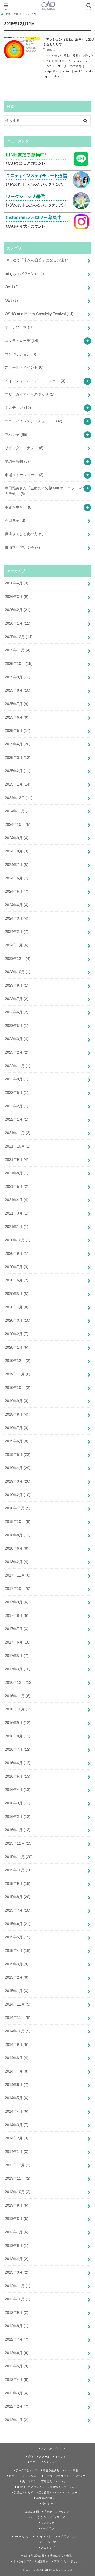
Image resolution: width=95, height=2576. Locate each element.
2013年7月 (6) (16, 2232)
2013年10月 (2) (17, 2192)
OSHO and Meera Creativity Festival (39, 314)
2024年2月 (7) (16, 932)
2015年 (18, 14)
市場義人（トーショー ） (56, 2481)
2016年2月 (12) (17, 1816)
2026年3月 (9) (16, 596)
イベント (60, 2456)
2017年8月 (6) (16, 1615)
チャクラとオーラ (27, 2470)
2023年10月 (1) (17, 972)
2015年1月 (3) (16, 1991)
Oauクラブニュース (68, 2536)
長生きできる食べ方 (24, 534)
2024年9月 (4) (16, 838)
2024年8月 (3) (16, 851)
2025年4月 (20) (17, 744)
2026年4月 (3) (16, 583)
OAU (11, 287)
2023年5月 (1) (16, 1025)
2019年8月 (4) (16, 1414)
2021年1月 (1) (16, 1227)
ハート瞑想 (71, 2470)
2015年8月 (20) (17, 1897)
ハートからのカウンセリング (47, 2517)
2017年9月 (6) (16, 1602)
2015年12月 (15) (18, 1843)
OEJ (11, 300)
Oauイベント (43, 2536)
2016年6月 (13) (17, 1763)
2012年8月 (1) (16, 2326)
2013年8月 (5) (16, 2218)
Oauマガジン (22, 2536)
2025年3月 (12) (17, 757)
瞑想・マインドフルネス (24, 2476)
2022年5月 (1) (16, 1092)
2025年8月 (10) (17, 690)
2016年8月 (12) (17, 1736)
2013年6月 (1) (16, 2245)
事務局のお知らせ (47, 2498)
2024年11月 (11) (18, 811)
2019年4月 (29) (17, 1468)
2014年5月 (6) (16, 2098)
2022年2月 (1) (16, 1106)
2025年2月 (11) (17, 771)
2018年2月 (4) (16, 1562)
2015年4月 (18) (17, 1950)
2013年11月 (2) (17, 2178)
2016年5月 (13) (17, 1776)
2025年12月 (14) (18, 637)
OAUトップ (48, 2547)
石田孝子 (15, 520)
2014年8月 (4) (16, 2058)
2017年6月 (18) (17, 1642)
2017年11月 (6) (17, 1575)
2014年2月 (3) (16, 2138)
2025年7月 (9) (16, 704)
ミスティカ (18, 407)
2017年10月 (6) (17, 1588)
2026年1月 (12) (17, 623)
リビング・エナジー (24, 448)
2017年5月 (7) (16, 1656)
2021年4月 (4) (16, 1200)
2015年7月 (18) (17, 1910)
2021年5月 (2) (16, 1186)
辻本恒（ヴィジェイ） (30, 2487)
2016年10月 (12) (18, 1709)
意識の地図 (32, 2511)
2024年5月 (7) (16, 891)
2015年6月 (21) (17, 1924)
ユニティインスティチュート (33, 421)
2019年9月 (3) (16, 1401)
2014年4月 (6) (16, 2111)
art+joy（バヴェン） (24, 274)
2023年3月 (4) (16, 1039)
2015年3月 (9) (16, 1964)
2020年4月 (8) (16, 1307)
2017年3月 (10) (17, 1669)
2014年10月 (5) (17, 2031)
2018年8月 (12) (17, 1535)
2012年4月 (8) (16, 2379)
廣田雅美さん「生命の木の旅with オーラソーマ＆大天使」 (45, 491)
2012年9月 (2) (16, 2312)
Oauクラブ (47, 2528)
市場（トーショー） (24, 475)
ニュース (74, 2492)
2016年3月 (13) (17, 1803)
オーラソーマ (19, 327)
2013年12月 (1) (17, 2165)
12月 (27, 14)
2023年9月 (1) (16, 985)
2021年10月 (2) (17, 1146)
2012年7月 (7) (16, 2339)
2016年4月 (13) (17, 1789)
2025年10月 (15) (18, 663)
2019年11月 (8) (17, 1374)
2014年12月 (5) (17, 2004)
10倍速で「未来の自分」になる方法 (37, 260)
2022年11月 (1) (17, 1066)
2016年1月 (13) (17, 1830)
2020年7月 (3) (16, 1267)
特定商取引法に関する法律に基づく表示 (47, 2555)
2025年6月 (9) (16, 717)
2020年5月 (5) (16, 1294)
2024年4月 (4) (16, 905)
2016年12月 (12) (18, 1682)
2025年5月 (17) (17, 730)
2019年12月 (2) (17, 1361)
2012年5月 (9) (16, 2366)
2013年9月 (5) (16, 2205)
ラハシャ (16, 434)
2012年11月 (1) (17, 2286)
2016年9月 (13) (17, 1723)
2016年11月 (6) (17, 1696)
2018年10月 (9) (17, 1521)
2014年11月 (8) (17, 2017)
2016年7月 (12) (17, 1749)
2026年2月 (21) (17, 610)
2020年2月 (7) (16, 1334)
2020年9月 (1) (16, 1253)
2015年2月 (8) (16, 1977)
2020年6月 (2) (16, 1280)
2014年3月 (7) (16, 2125)
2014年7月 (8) (16, 2071)
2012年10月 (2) (17, 2299)
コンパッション (20, 354)
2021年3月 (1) (16, 1213)
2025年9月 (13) (17, 677)
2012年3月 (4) (16, 2393)
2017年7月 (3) (16, 1629)
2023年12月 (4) (17, 958)
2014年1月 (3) (16, 2152)
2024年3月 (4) (16, 918)
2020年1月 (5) (16, 1347)
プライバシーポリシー (67, 2561)
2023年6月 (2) (16, 1012)
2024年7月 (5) (16, 865)
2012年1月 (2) (16, 2420)
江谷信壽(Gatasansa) (51, 2492)
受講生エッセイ (23, 2492)
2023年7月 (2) (16, 999)
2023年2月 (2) (16, 1052)
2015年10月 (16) (18, 1870)
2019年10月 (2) (17, 1387)
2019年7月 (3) (16, 1428)
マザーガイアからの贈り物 (29, 394)
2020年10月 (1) (17, 1240)
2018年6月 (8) (16, 1548)
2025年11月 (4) (17, 650)
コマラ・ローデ (21, 340)
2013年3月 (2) (16, 2272)
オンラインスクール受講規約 (30, 2561)
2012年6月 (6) (16, 2353)
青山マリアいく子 (22, 547)
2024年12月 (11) (18, 798)
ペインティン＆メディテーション (35, 381)
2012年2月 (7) (16, 2406)
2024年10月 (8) (17, 824)
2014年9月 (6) (16, 2044)
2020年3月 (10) (17, 1320)
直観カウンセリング (56, 2511)
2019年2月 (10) (17, 1495)
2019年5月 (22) (17, 1454)
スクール (44, 2456)
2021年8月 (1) (16, 1173)
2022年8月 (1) (16, 1079)
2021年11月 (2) (17, 1133)
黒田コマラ (29, 2481)
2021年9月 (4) (16, 1159)
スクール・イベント (24, 367)
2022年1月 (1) (16, 1119)
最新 (31, 2456)
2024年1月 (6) (16, 945)
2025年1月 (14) (17, 784)
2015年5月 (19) (17, 1937)
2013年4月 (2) (16, 2259)
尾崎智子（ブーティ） (63, 2487)
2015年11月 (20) (18, 1857)
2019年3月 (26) (17, 1481)
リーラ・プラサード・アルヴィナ (64, 2476)
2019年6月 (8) (16, 1441)
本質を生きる (18, 507)
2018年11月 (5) (17, 1508)
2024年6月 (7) (16, 878)
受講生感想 (17, 461)
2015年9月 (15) (17, 1883)
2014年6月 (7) (16, 2085)
